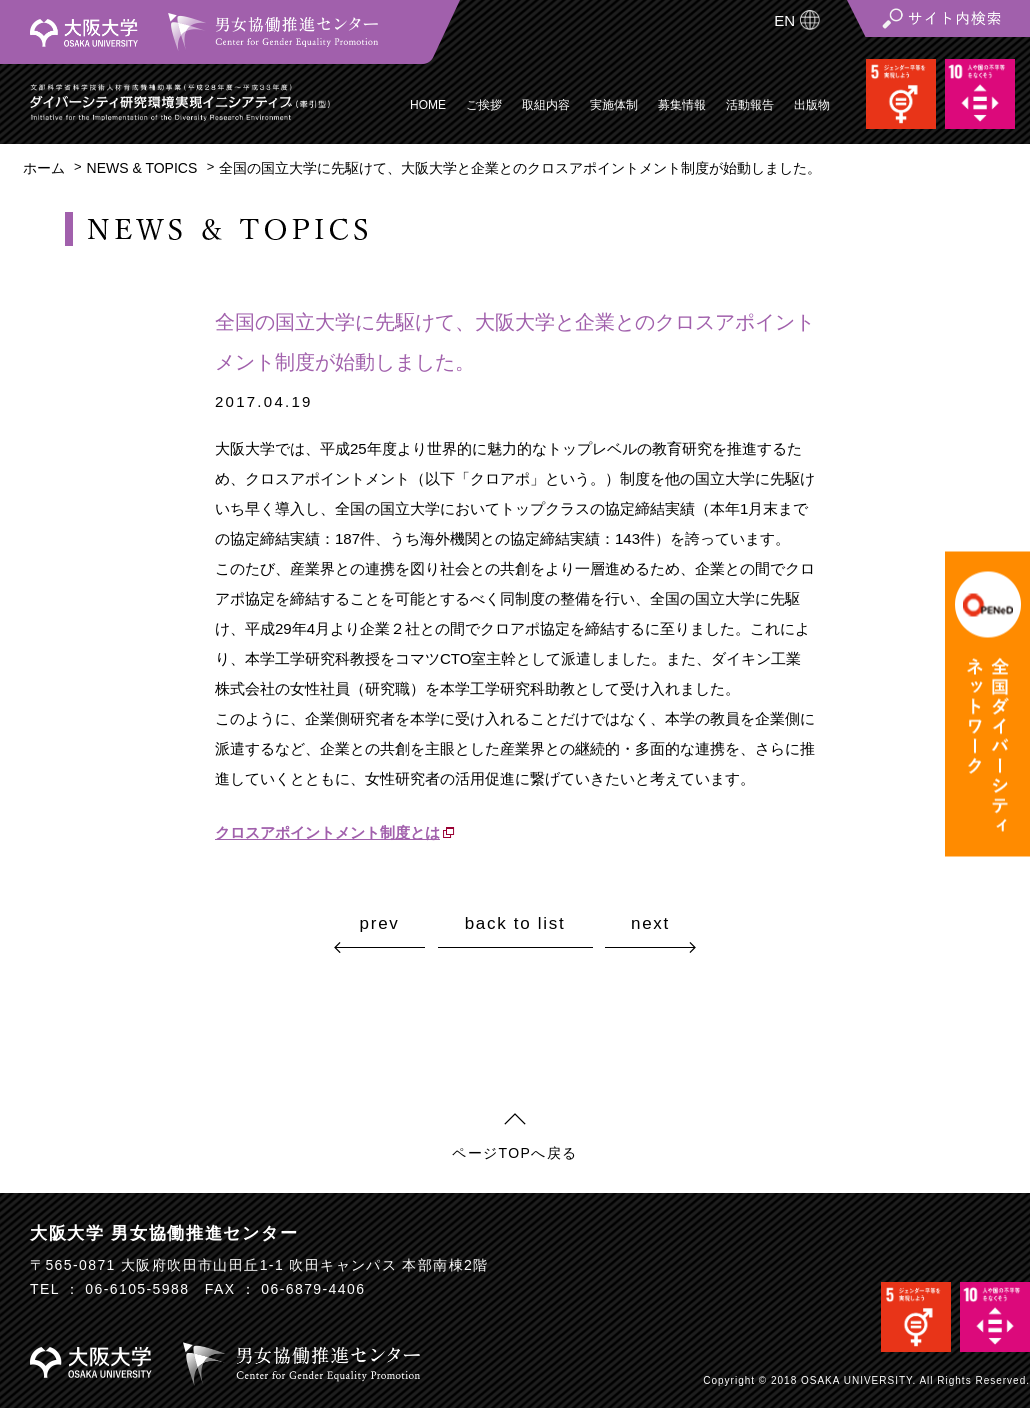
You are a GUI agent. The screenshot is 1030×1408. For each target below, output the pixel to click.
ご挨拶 (484, 105)
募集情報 (682, 105)
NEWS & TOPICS (142, 168)
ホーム (44, 168)
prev (380, 923)
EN (784, 20)
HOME (428, 105)
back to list (515, 924)
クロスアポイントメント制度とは (327, 832)
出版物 (812, 105)
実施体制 (614, 105)
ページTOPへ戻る (514, 1153)
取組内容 (546, 105)
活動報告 (750, 105)
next (650, 923)
